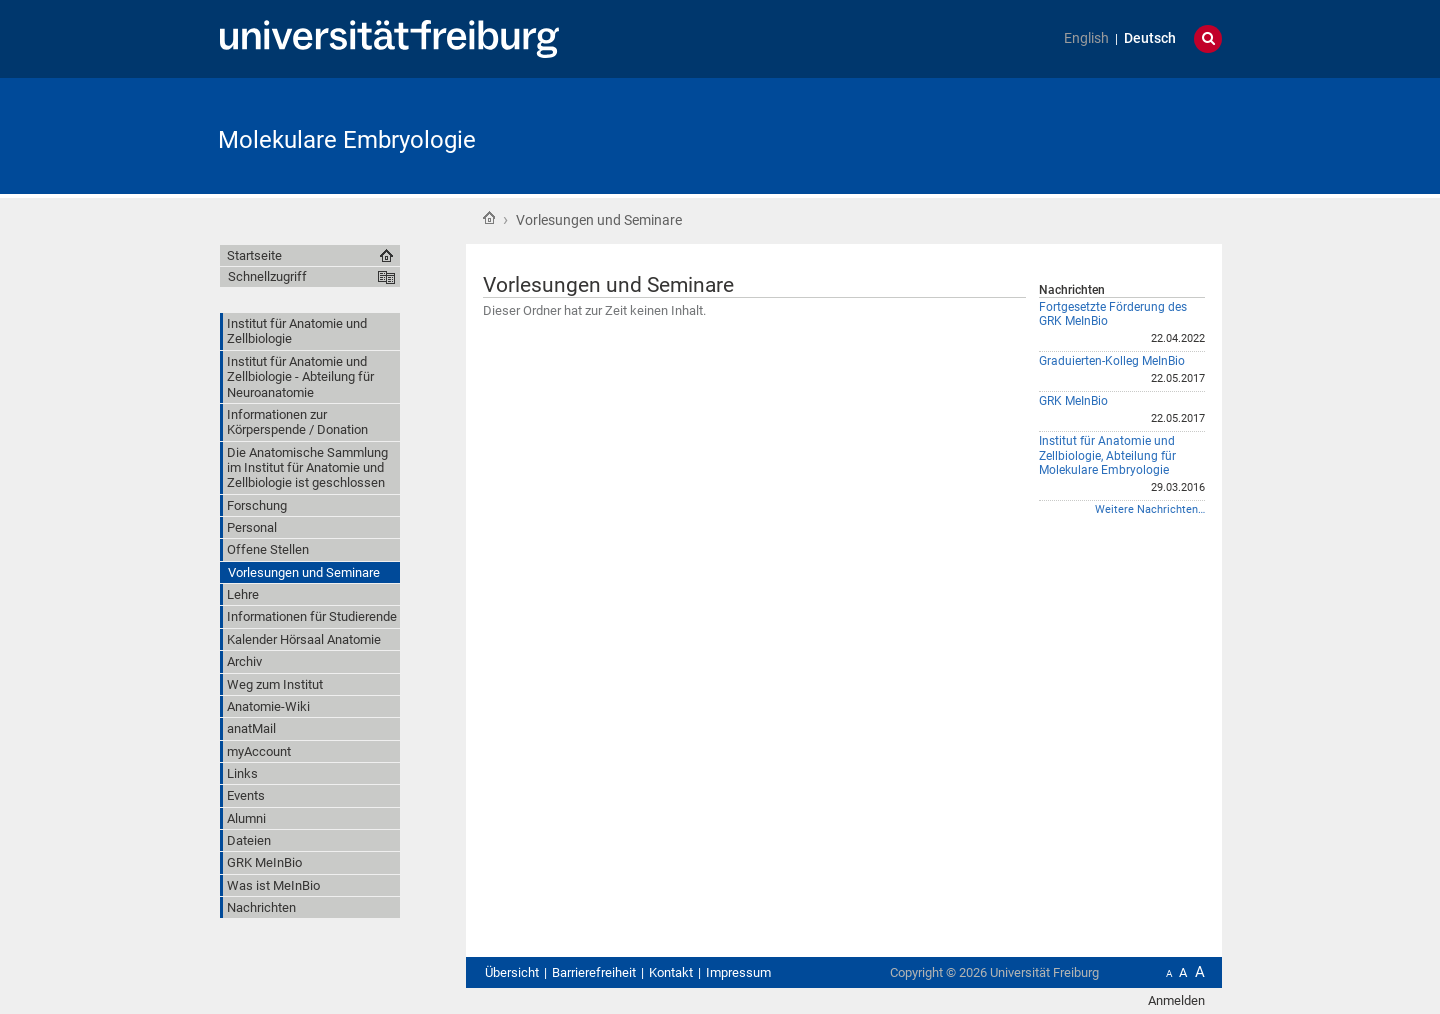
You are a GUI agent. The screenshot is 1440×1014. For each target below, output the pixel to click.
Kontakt (671, 972)
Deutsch (1150, 38)
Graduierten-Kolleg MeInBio (1112, 361)
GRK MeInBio (1073, 401)
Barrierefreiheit (594, 972)
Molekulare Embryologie (347, 140)
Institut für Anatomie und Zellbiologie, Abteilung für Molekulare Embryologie (1107, 455)
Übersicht (512, 972)
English (1086, 38)
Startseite (489, 218)
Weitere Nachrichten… (1150, 509)
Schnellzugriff (267, 276)
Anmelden (1176, 1000)
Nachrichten (1072, 290)
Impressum (738, 972)
